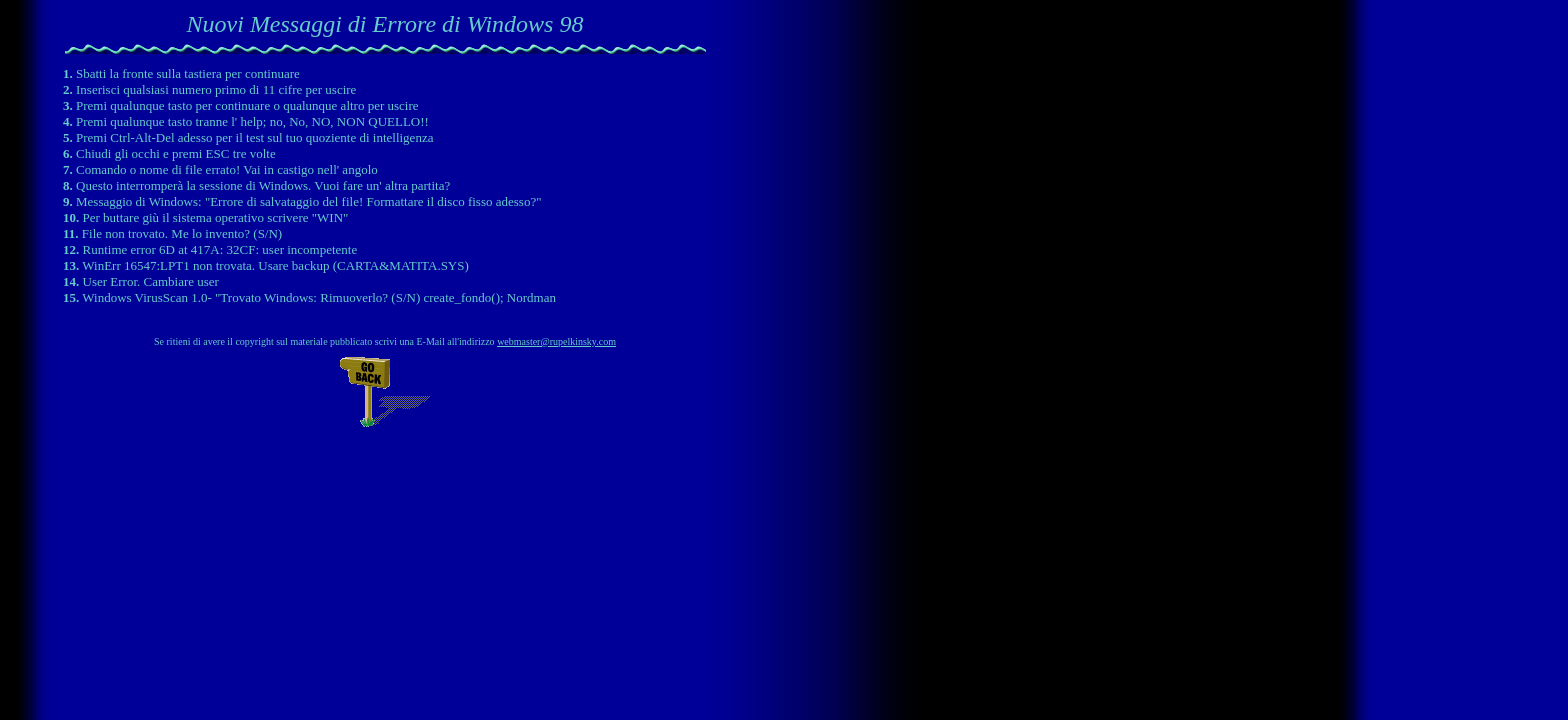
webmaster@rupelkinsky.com (556, 341)
